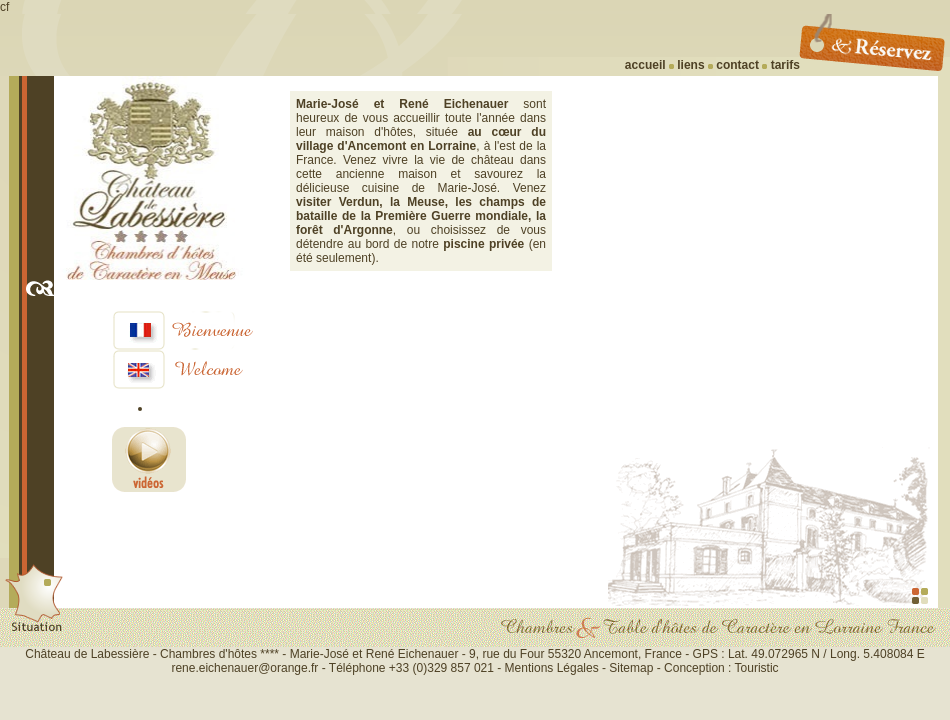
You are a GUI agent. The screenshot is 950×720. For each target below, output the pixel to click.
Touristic (757, 668)
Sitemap (631, 668)
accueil (645, 65)
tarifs (783, 65)
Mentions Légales (553, 668)
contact (737, 65)
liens (689, 65)
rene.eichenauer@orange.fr (244, 668)
